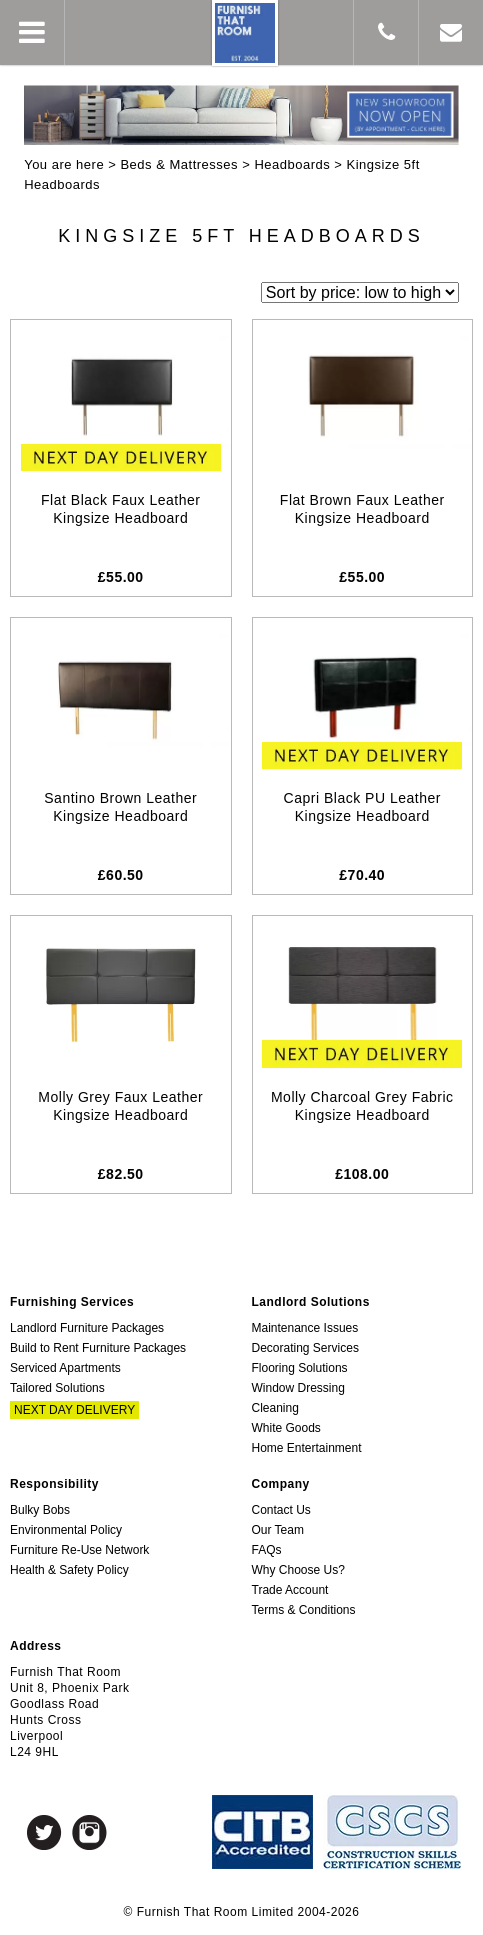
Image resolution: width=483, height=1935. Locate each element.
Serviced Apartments (65, 1368)
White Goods (286, 1428)
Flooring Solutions (300, 1368)
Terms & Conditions (304, 1610)
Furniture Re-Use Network (79, 1550)
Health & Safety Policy (69, 1570)
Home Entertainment (307, 1448)
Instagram (89, 1832)
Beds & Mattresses (179, 164)
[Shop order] (360, 292)
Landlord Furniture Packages (87, 1328)
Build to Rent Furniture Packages (98, 1348)
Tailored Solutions (57, 1388)
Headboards (292, 164)
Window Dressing (298, 1388)
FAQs (267, 1550)
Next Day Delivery (74, 1410)
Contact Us (281, 1510)
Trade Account (290, 1590)
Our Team (278, 1530)
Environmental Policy (66, 1530)
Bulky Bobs (40, 1510)
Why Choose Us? (298, 1570)
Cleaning (275, 1408)
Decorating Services (305, 1348)
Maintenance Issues (305, 1328)
